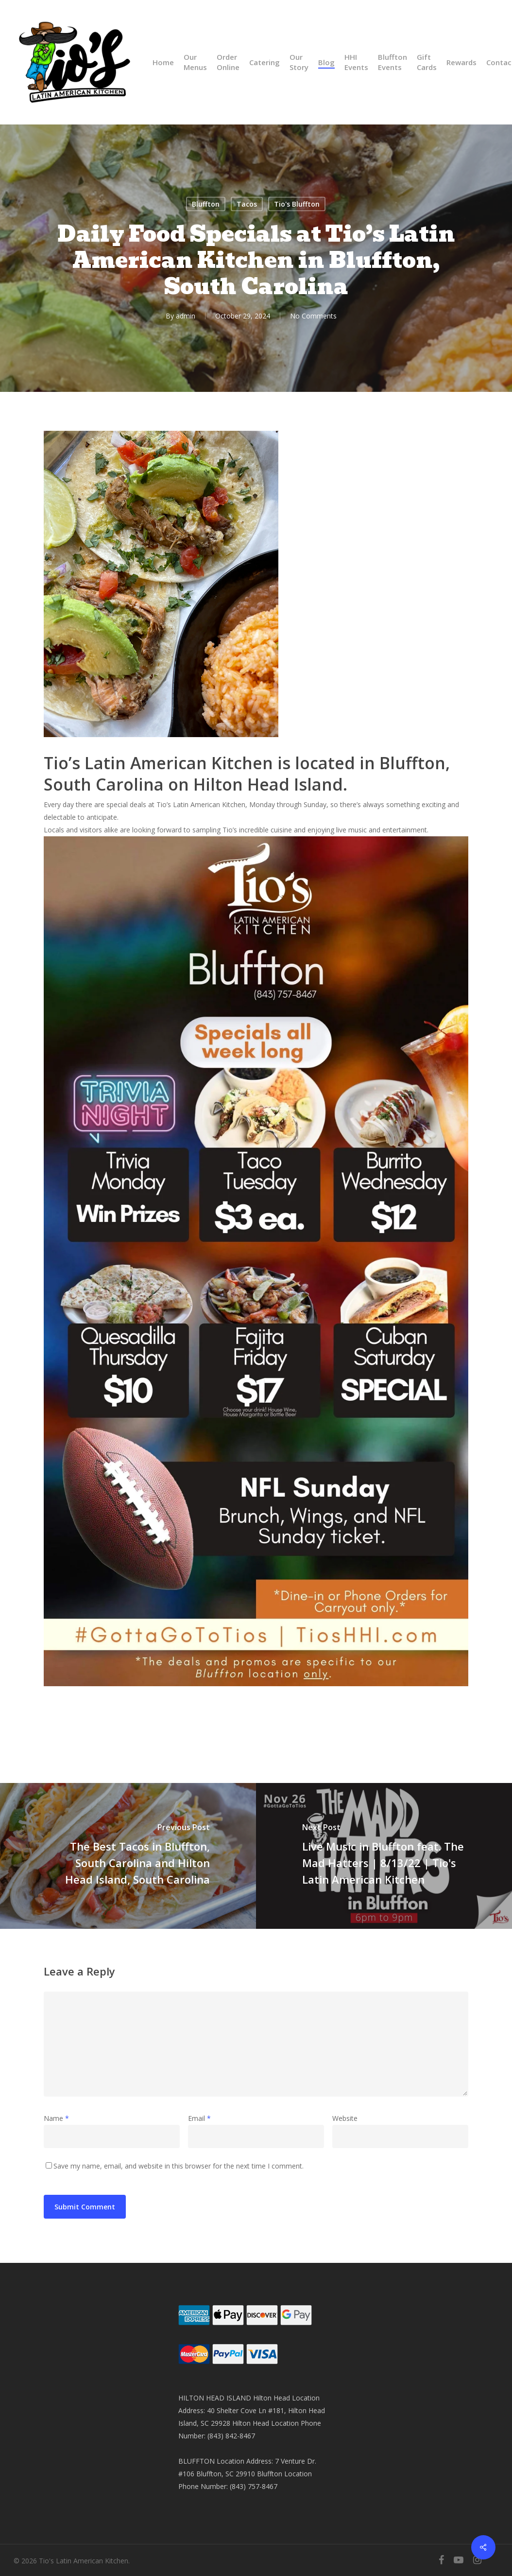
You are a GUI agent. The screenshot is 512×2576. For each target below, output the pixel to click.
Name (56, 2118)
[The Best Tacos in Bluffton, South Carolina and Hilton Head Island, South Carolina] (128, 1856)
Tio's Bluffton (297, 204)
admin (185, 315)
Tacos (247, 204)
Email (199, 2118)
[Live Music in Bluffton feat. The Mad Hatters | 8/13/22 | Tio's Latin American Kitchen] (384, 1856)
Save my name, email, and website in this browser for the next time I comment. (178, 2165)
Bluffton (206, 204)
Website (345, 2118)
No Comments (313, 315)
